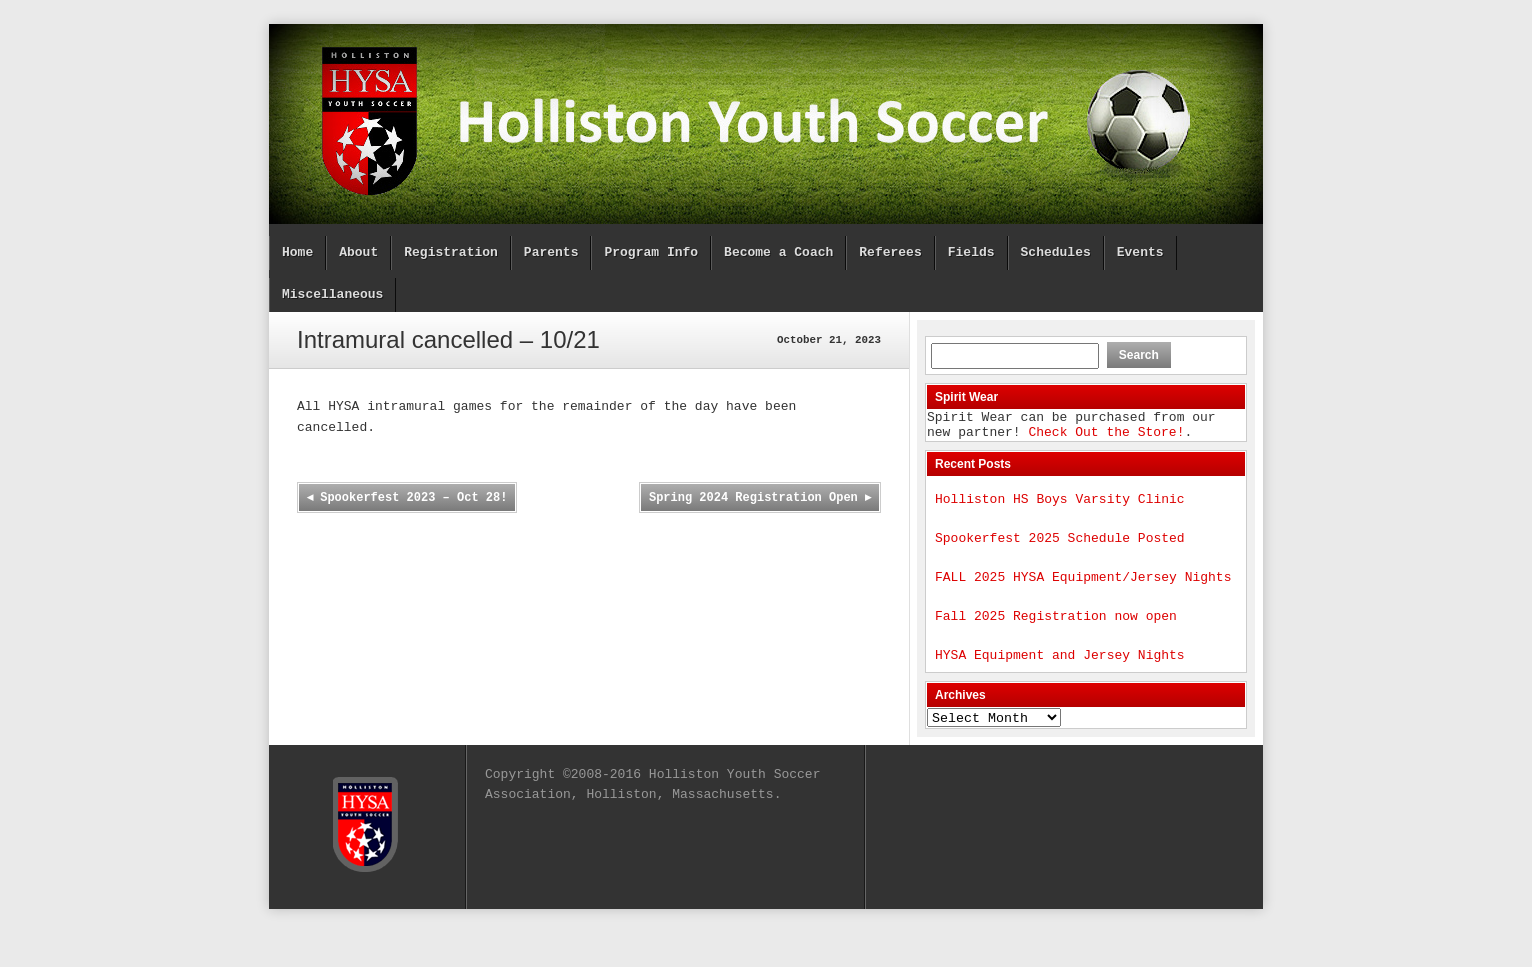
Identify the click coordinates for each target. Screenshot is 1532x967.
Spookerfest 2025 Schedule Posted (1060, 549)
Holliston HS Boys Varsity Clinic (1060, 507)
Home (297, 253)
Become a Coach (778, 253)
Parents (551, 253)
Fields (971, 253)
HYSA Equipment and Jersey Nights (1060, 675)
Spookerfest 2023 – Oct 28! (408, 498)
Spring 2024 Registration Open (759, 498)
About (358, 253)
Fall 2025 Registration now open (1056, 633)
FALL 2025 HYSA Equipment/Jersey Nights (1083, 591)
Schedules (1055, 253)
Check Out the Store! (1106, 437)
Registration (451, 253)
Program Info (651, 253)
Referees (890, 253)
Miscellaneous (332, 295)
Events (1140, 253)
